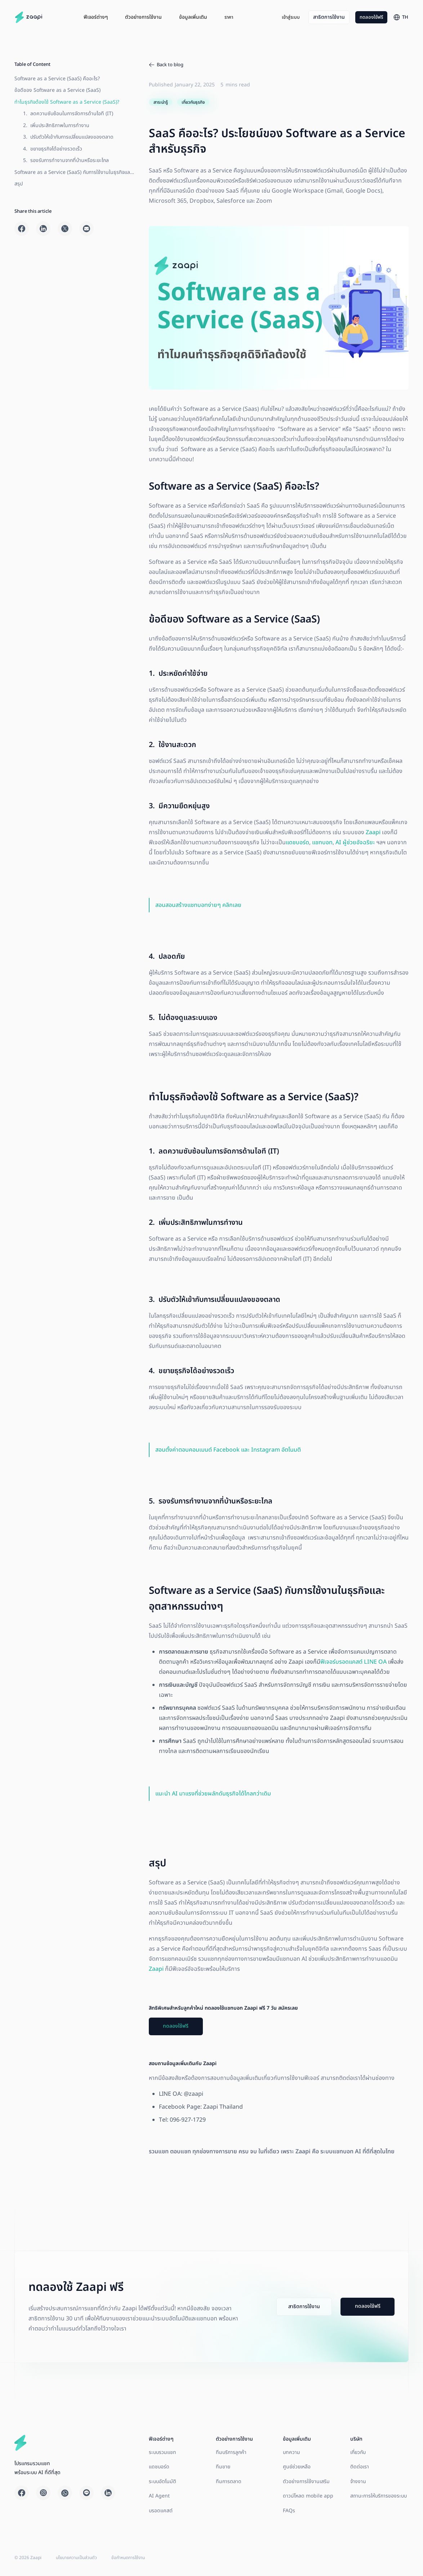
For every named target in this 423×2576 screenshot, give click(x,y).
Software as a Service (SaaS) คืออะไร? (57, 78)
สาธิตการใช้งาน (329, 17)
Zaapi (372, 832)
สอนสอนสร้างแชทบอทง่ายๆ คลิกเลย (198, 905)
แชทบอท (322, 842)
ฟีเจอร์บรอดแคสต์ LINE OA (353, 1662)
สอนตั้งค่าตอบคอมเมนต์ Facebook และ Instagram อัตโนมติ (228, 1450)
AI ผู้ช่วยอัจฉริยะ (354, 842)
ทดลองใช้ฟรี (371, 17)
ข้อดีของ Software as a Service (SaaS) (57, 90)
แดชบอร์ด (297, 842)
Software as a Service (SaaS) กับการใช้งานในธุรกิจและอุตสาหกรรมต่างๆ (73, 115)
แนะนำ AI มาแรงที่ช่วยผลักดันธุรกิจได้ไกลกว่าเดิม (213, 1793)
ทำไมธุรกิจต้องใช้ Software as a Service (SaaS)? (66, 102)
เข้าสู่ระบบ (291, 17)
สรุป (18, 125)
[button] (96, 17)
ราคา (228, 17)
